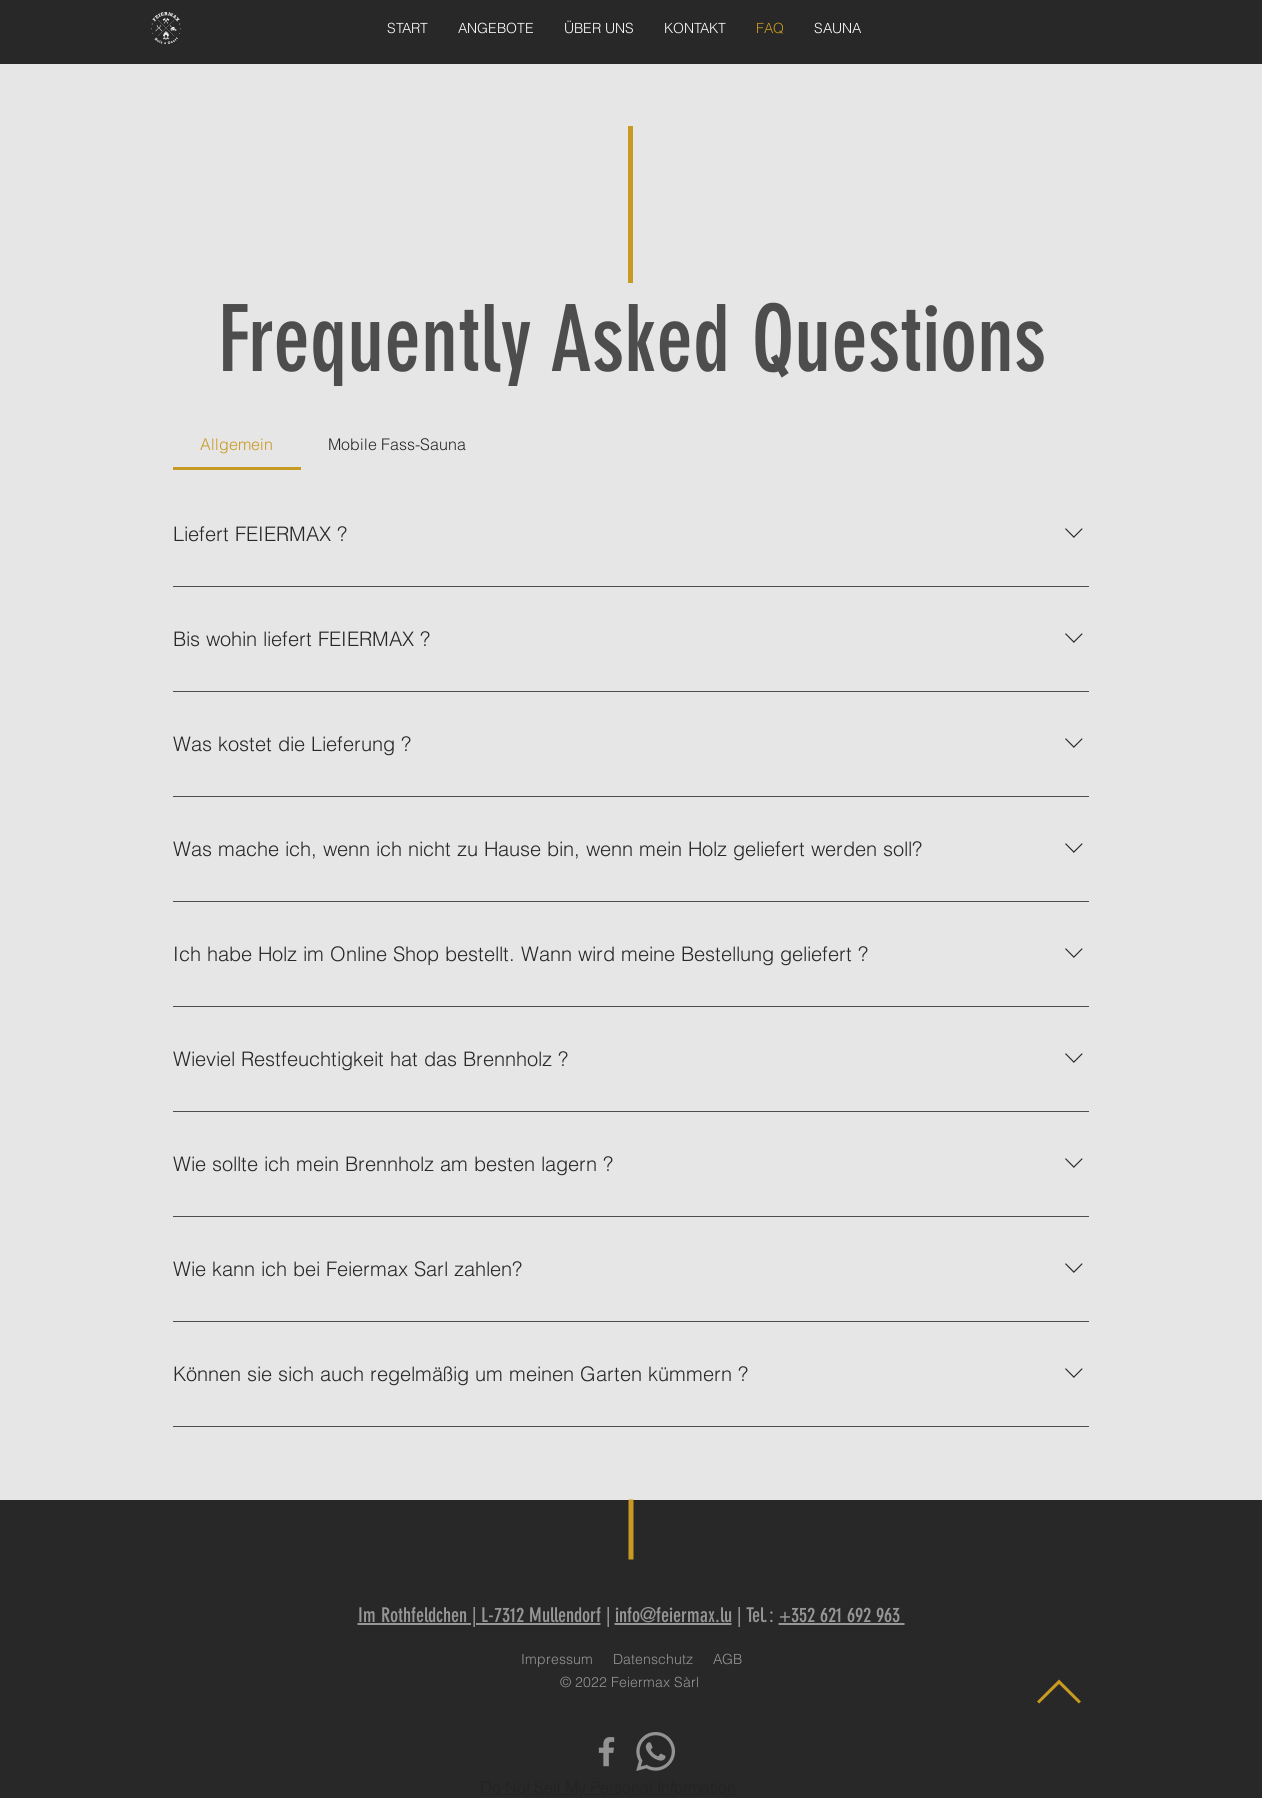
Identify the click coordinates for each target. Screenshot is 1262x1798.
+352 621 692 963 (842, 1615)
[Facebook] (606, 1751)
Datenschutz (653, 1659)
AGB (727, 1659)
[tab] (237, 444)
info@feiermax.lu (673, 1615)
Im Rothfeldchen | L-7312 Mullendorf (479, 1615)
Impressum (557, 1659)
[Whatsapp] (655, 1751)
